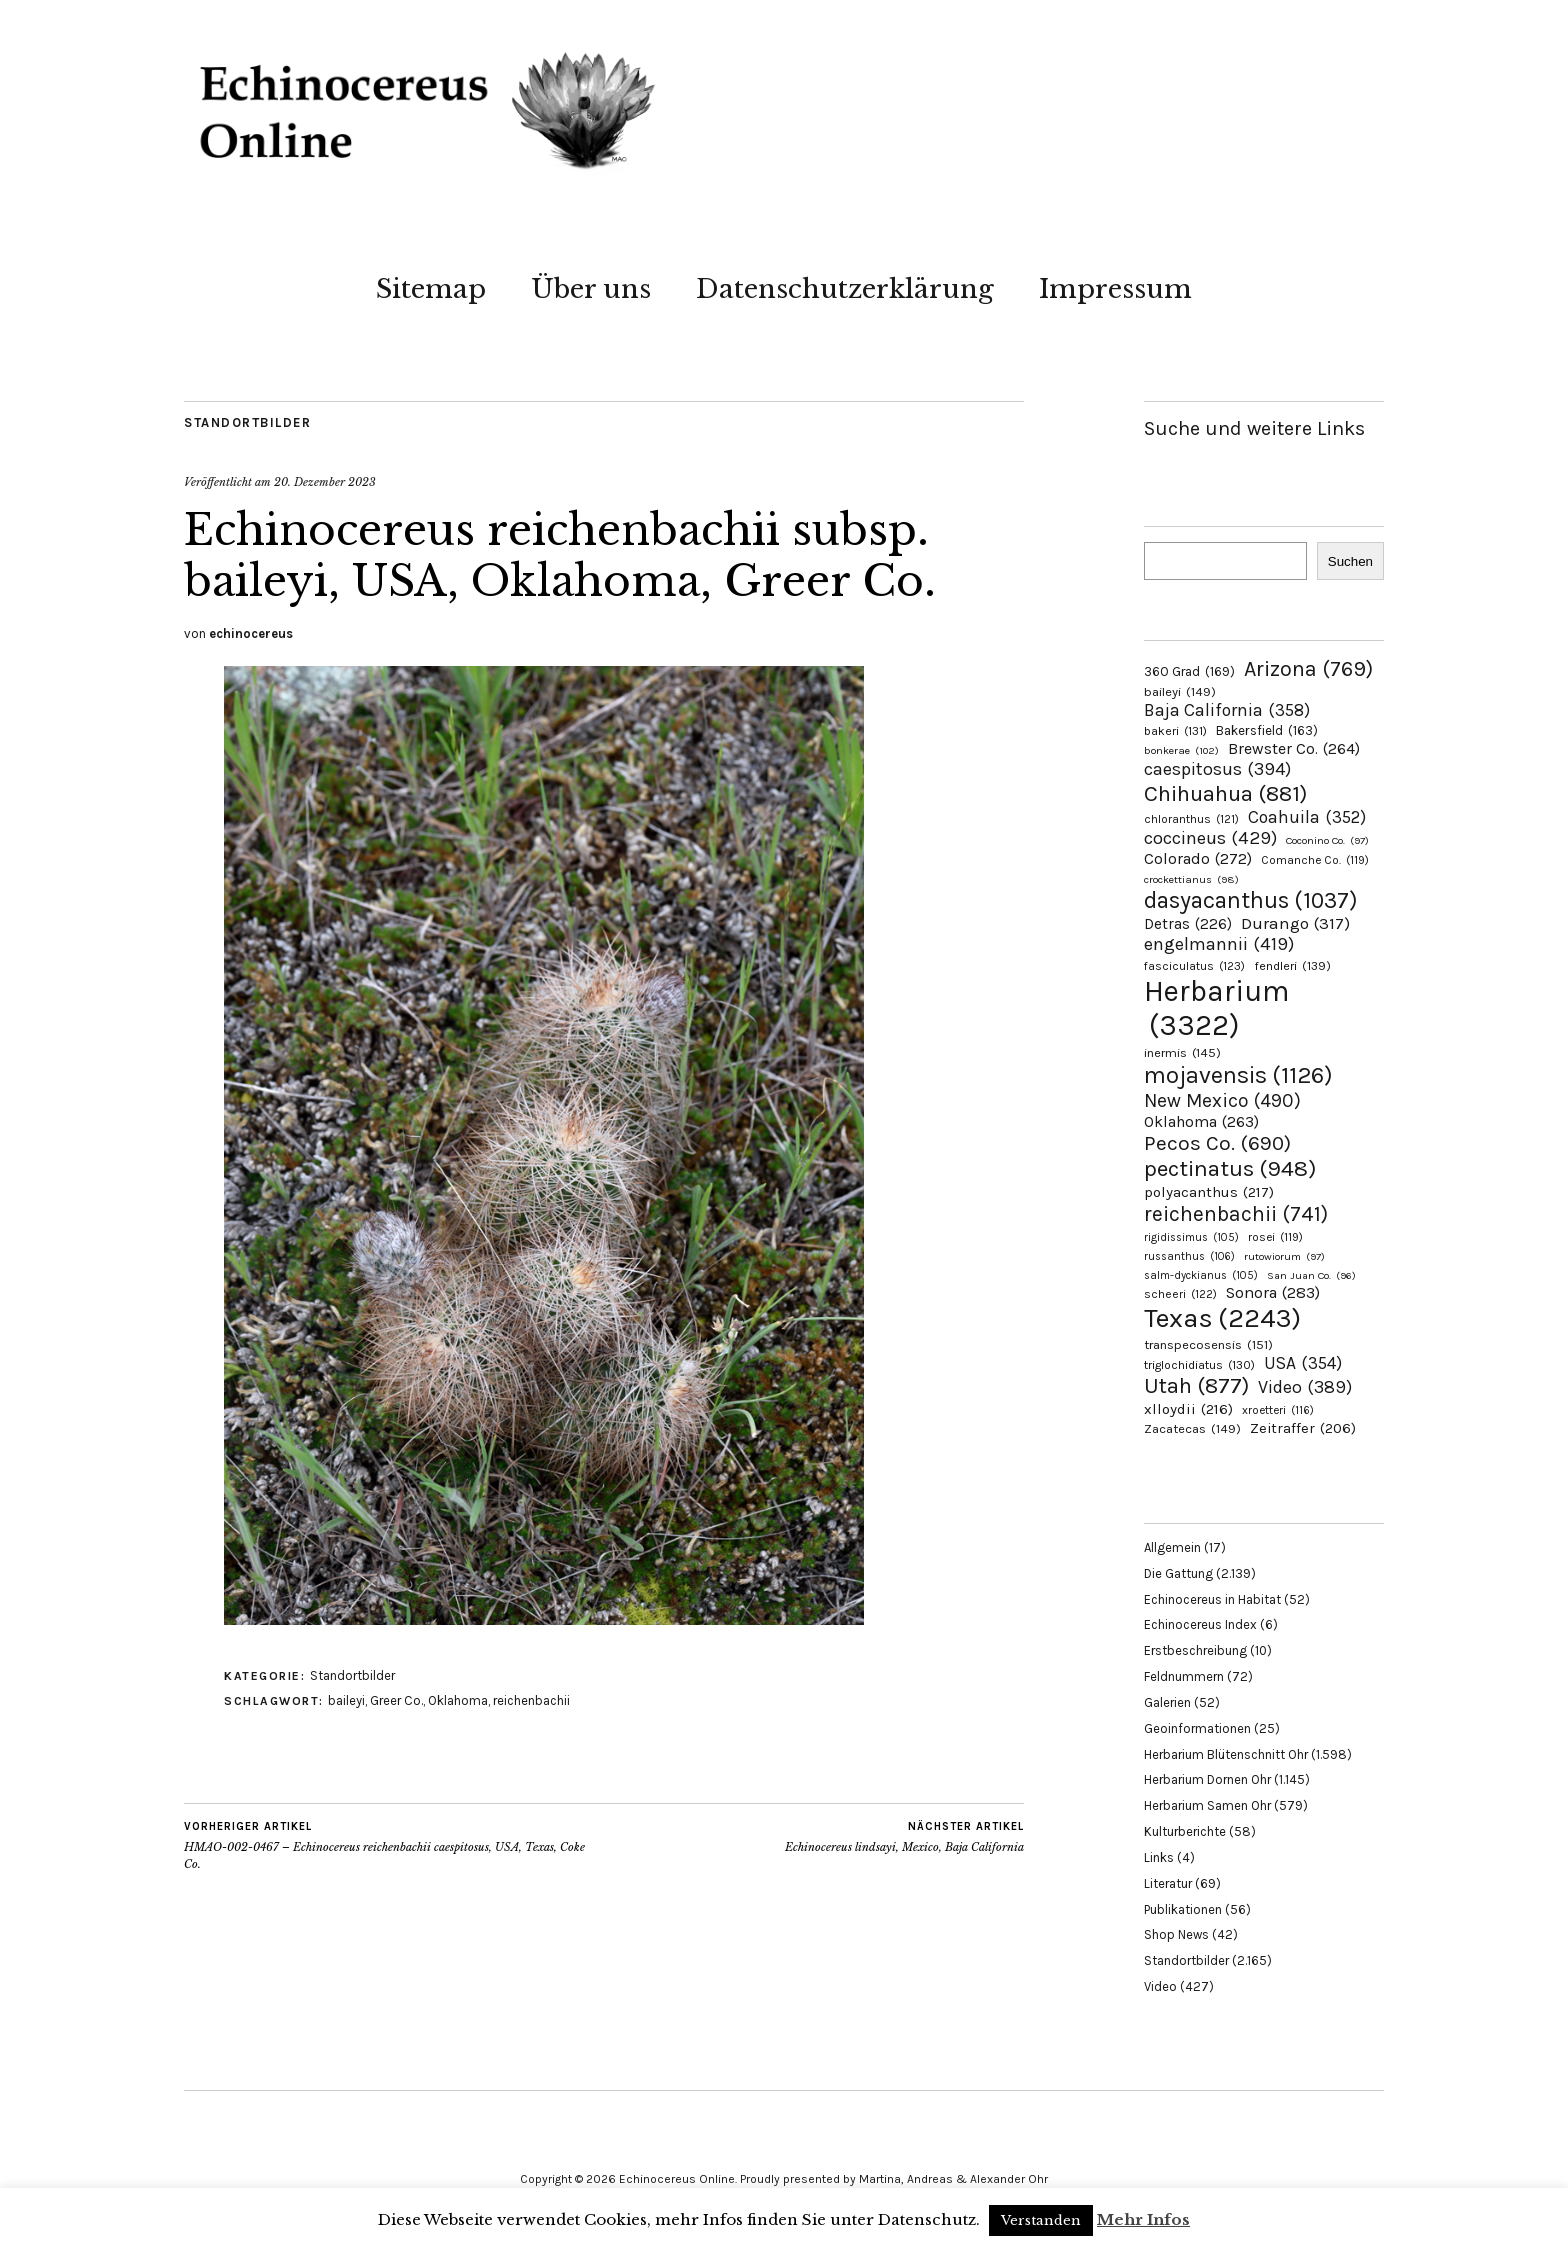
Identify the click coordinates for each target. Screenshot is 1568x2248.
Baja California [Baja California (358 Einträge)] (1227, 710)
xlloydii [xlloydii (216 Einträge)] (1188, 1409)
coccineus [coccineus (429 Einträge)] (1210, 838)
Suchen (1350, 561)
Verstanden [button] (1041, 2220)
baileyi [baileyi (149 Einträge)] (1180, 691)
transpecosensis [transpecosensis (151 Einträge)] (1208, 1344)
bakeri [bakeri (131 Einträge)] (1175, 731)
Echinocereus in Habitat (1212, 1599)
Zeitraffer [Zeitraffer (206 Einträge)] (1303, 1428)
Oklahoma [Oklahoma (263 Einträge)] (1201, 1121)
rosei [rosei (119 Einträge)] (1275, 1237)
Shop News (1176, 1934)
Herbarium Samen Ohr (1207, 1805)
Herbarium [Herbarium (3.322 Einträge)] (1216, 1008)
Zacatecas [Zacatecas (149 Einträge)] (1192, 1428)
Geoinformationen (1197, 1728)
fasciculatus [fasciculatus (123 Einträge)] (1194, 966)
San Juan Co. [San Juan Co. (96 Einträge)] (1311, 1275)
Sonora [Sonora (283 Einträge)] (1273, 1292)
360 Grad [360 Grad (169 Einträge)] (1189, 671)
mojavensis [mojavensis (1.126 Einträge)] (1238, 1075)
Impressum (1115, 289)
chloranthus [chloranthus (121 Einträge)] (1191, 819)
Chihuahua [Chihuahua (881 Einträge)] (1225, 793)
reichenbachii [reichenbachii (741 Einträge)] (1236, 1213)
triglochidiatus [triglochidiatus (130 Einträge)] (1199, 1365)
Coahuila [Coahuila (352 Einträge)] (1307, 817)
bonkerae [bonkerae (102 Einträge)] (1181, 750)
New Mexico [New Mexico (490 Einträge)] (1222, 1100)
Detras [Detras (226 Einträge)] (1188, 924)
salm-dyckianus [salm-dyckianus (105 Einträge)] (1201, 1275)
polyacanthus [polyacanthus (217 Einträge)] (1209, 1192)
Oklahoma (458, 1700)
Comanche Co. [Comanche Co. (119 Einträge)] (1315, 860)
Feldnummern (1184, 1676)
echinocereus (251, 633)
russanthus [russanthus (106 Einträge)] (1189, 1256)
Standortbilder (247, 422)
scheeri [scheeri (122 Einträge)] (1180, 1294)
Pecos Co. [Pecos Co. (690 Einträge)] (1217, 1143)
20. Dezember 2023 (325, 482)
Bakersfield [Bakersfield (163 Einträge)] (1267, 730)
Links (1159, 1857)
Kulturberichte (1185, 1831)
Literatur (1168, 1883)
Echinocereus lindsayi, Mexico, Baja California (904, 1837)
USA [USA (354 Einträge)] (1303, 1363)
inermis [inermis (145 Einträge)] (1182, 1052)
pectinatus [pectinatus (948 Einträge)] (1230, 1168)
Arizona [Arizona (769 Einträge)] (1308, 668)
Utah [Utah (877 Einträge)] (1196, 1386)
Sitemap (431, 289)
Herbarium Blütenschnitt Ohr (1226, 1754)
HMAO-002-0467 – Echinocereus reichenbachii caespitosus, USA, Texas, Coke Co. (394, 1845)
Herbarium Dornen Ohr (1207, 1779)
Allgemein (1172, 1547)
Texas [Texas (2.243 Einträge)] (1222, 1318)
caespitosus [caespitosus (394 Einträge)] (1217, 769)
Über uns (591, 289)
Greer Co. (396, 1700)
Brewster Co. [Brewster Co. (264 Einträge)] (1294, 748)
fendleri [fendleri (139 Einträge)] (1292, 965)
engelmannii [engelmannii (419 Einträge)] (1219, 944)
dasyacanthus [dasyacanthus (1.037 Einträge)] (1251, 900)
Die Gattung (1178, 1573)
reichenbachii (531, 1700)
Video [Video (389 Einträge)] (1305, 1387)
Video (1160, 1986)
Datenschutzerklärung (845, 289)
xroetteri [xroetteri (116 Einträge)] (1278, 1410)
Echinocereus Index (1200, 1624)
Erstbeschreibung (1195, 1650)
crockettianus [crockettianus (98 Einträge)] (1191, 879)
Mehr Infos (1143, 2219)
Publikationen (1183, 1909)
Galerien (1167, 1702)
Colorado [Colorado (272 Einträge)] (1198, 858)
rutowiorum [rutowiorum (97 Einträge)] (1284, 1256)
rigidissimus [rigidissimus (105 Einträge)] (1191, 1237)
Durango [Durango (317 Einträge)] (1295, 923)
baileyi (346, 1700)
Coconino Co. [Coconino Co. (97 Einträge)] (1327, 840)
